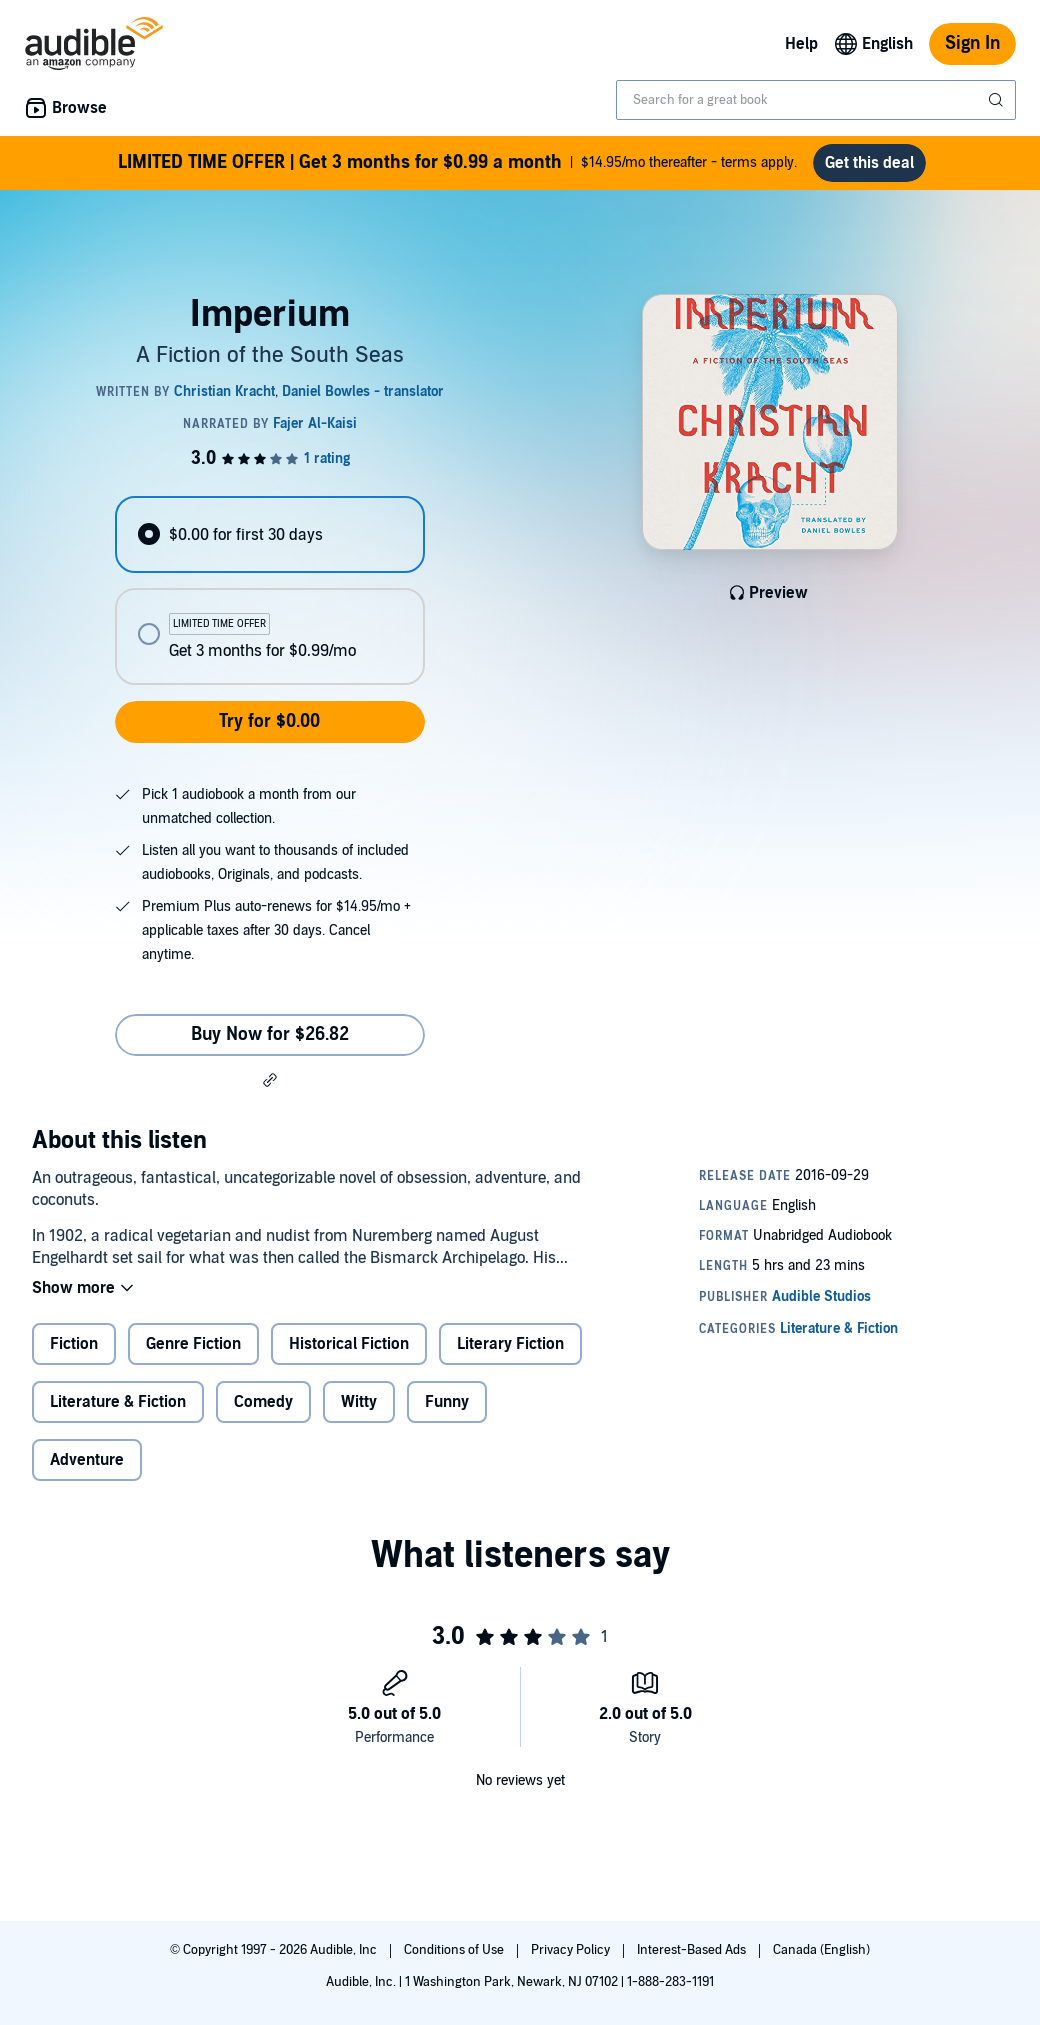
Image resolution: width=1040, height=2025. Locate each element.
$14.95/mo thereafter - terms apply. (457, 163)
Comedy (263, 1402)
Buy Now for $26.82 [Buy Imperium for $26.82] (270, 1034)
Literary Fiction (510, 1344)
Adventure (87, 1460)
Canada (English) (821, 1950)
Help (801, 44)
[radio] (269, 534)
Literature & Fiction (118, 1402)
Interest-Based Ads (693, 1950)
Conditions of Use (455, 1950)
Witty (359, 1402)
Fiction (74, 1344)
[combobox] (816, 100)
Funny (447, 1402)
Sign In (972, 43)
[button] (270, 1080)
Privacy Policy (572, 1950)
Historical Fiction (349, 1344)
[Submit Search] (998, 100)
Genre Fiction (193, 1344)
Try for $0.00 (269, 721)
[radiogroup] (269, 590)
